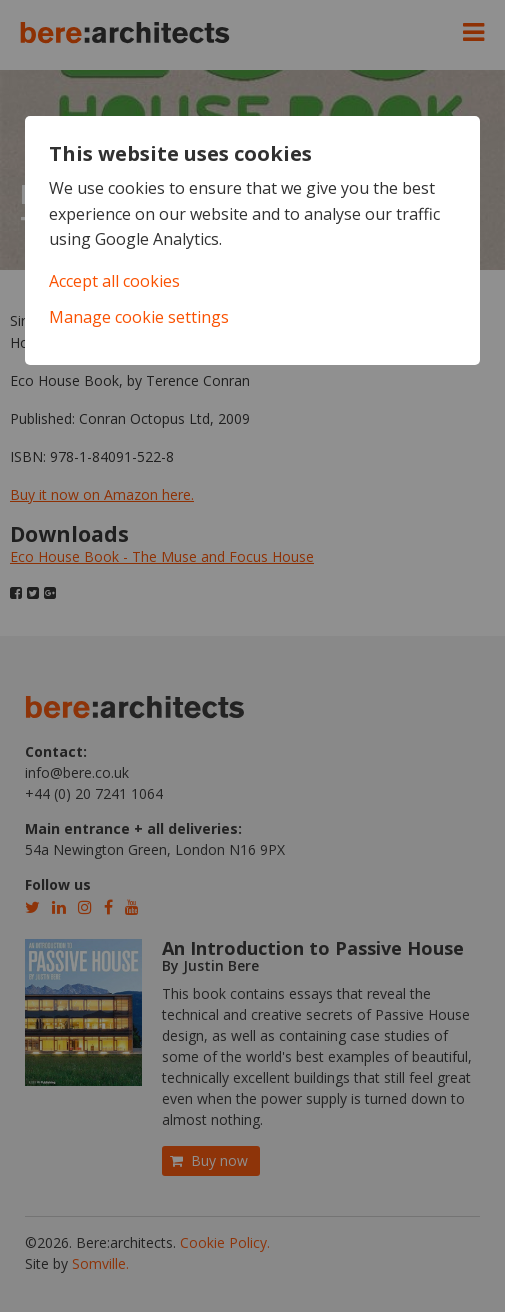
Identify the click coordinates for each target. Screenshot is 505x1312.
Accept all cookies (114, 281)
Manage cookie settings (139, 317)
